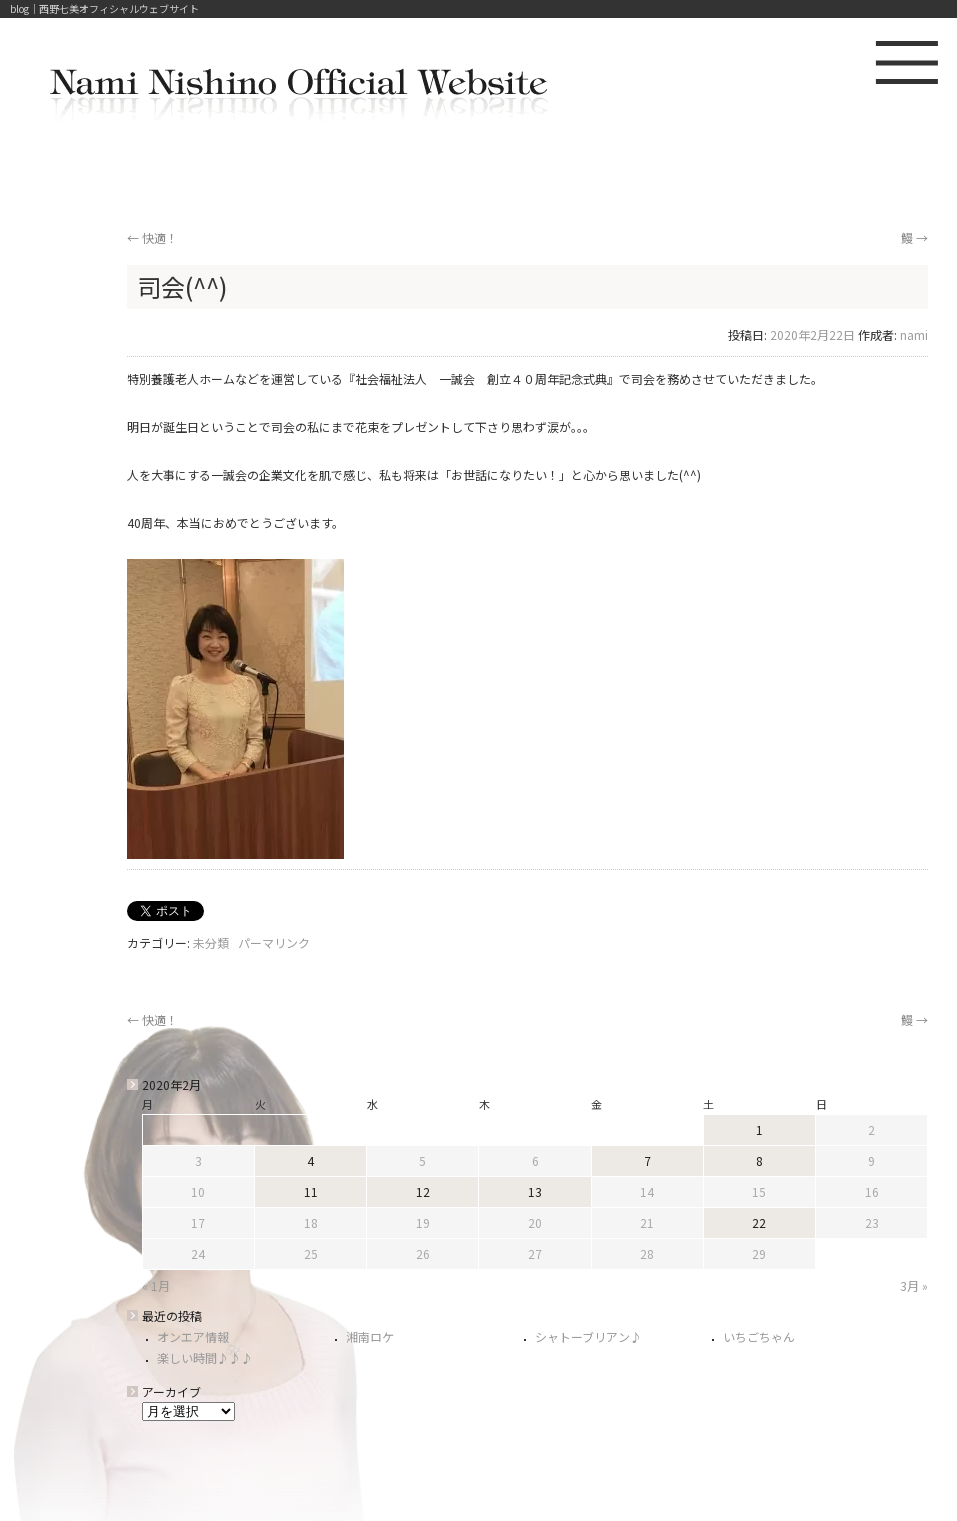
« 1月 (156, 1285)
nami (914, 334)
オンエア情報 (193, 1336)
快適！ (152, 237)
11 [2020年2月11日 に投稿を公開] (311, 1191)
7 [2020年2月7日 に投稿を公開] (647, 1160)
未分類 (211, 942)
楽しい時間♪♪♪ (205, 1357)
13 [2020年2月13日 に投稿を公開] (535, 1191)
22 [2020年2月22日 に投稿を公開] (759, 1222)
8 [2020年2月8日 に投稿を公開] (759, 1160)
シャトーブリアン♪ (588, 1336)
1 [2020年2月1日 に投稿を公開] (759, 1129)
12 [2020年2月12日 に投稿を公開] (423, 1191)
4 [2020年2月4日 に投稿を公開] (310, 1160)
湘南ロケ (370, 1336)
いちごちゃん (759, 1336)
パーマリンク (274, 942)
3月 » (914, 1285)
